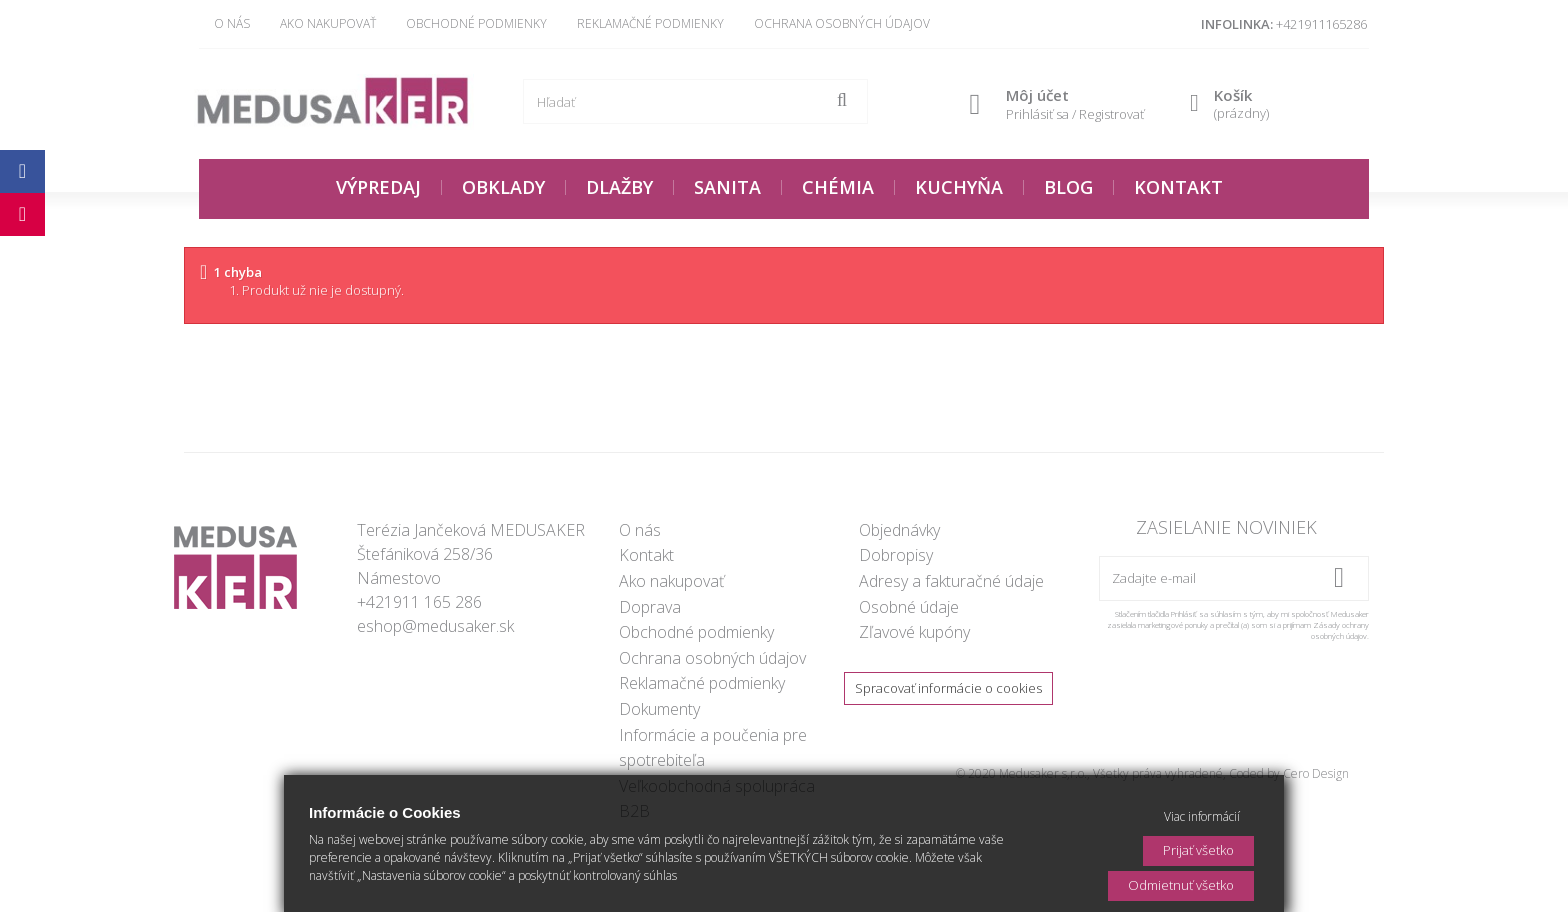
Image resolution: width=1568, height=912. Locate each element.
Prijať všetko (1198, 850)
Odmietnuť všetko (1181, 885)
